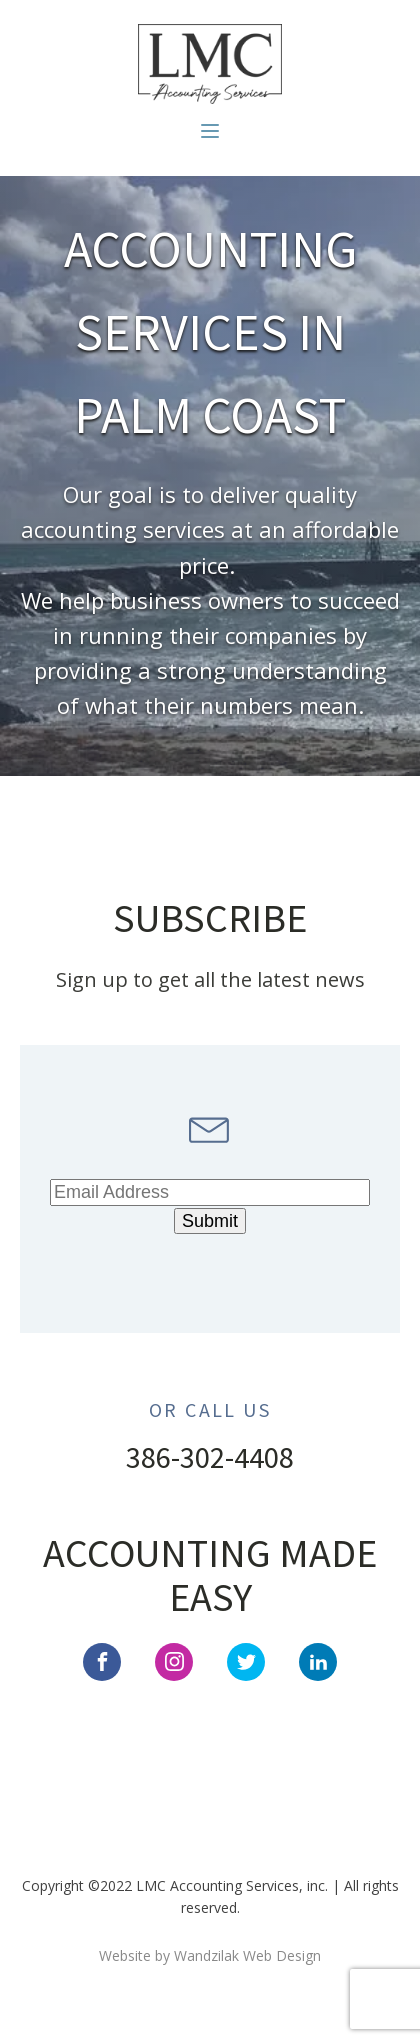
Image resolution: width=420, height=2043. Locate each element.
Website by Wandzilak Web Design (210, 1955)
